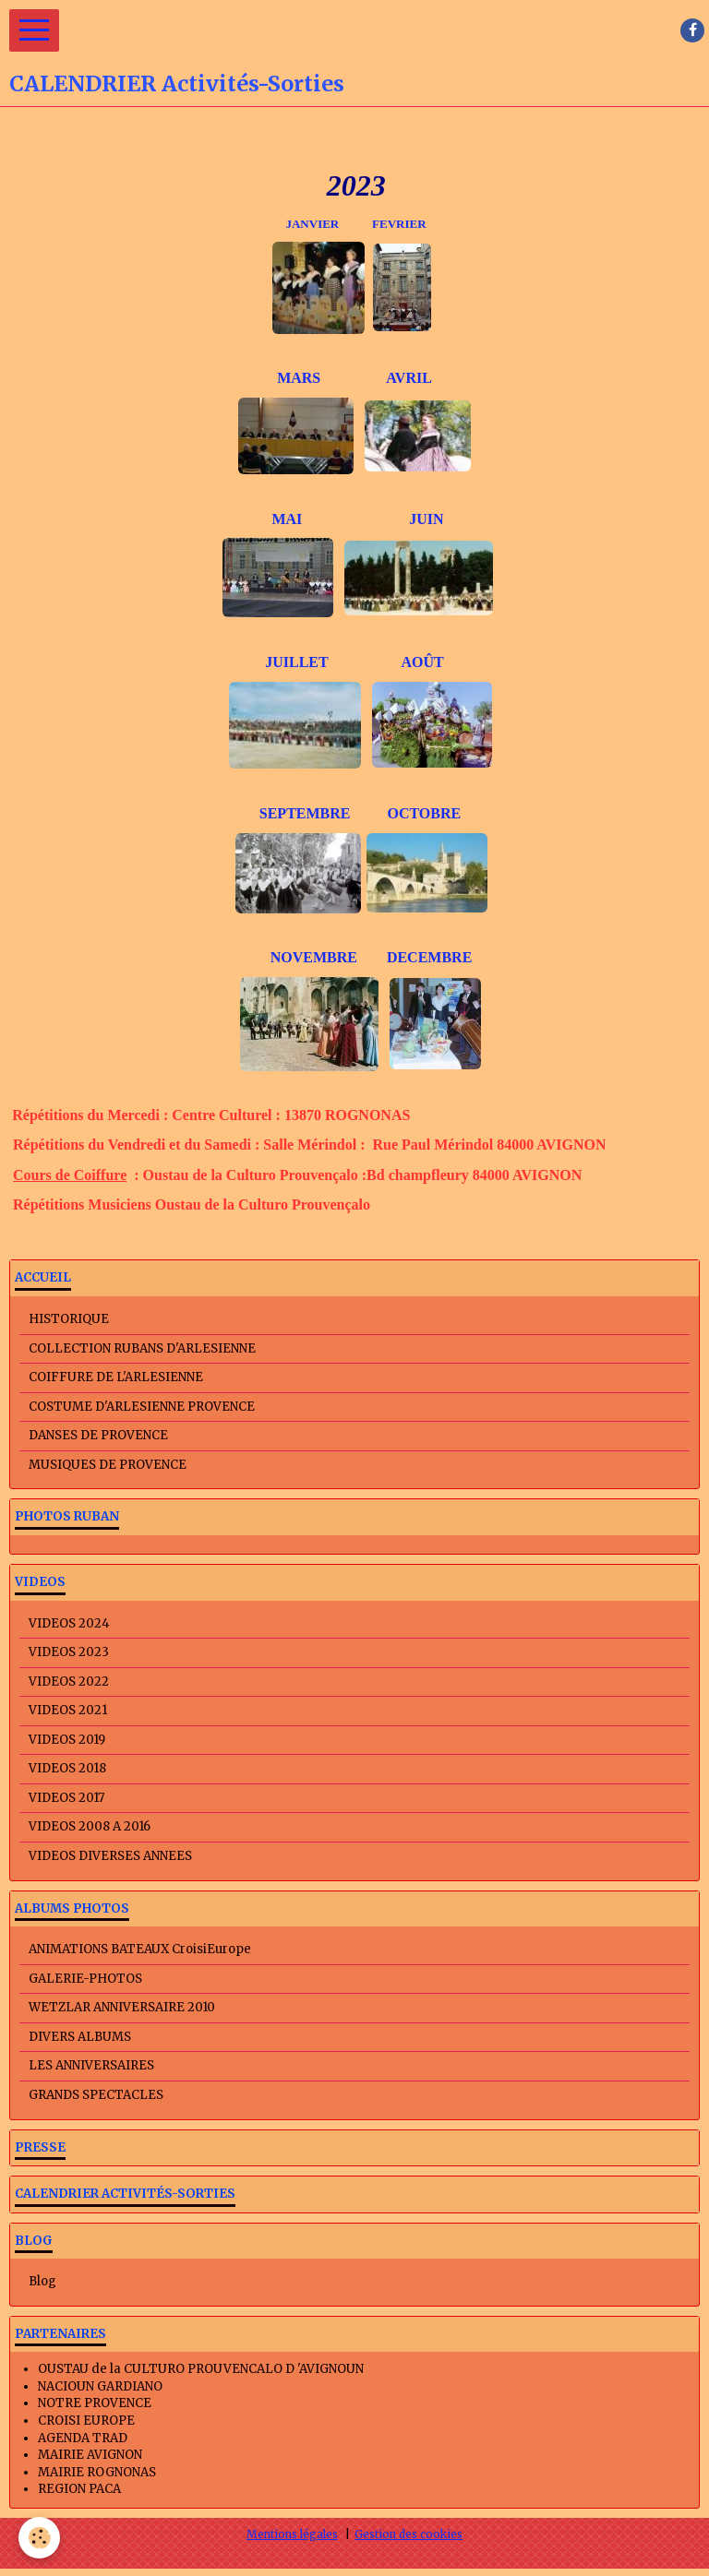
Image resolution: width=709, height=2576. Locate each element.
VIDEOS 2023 (69, 1652)
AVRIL (409, 378)
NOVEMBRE (297, 957)
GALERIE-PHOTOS (85, 1978)
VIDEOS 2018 (67, 1768)
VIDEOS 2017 (66, 1798)
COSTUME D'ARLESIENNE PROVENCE (142, 1406)
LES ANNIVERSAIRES (91, 2065)
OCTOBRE (424, 813)
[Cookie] (39, 2537)
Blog (42, 2281)
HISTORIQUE (69, 1319)
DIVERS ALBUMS (80, 2037)
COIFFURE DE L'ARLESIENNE (116, 1377)
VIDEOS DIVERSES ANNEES (110, 1856)
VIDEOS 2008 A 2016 (89, 1826)
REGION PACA (79, 2489)
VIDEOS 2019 (67, 1739)
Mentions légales (292, 2534)
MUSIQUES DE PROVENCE (107, 1465)
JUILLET (296, 662)
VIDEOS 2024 (69, 1623)
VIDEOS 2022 (69, 1681)
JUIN (426, 519)
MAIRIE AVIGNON (90, 2455)
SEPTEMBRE (308, 813)
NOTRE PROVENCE (94, 2403)
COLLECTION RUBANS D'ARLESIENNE (142, 1348)
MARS (331, 378)
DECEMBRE (429, 957)
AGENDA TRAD (82, 2438)
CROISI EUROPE (86, 2420)
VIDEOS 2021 (68, 1710)
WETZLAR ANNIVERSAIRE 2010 (122, 2007)
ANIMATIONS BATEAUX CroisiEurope (140, 1949)
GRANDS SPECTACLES (96, 2095)
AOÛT (423, 662)
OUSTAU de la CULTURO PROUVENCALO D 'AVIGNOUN (201, 2369)
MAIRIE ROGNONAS (97, 2472)
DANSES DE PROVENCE (98, 1435)
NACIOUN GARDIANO (100, 2386)
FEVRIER (399, 224)
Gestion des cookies (408, 2534)
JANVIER (312, 224)
